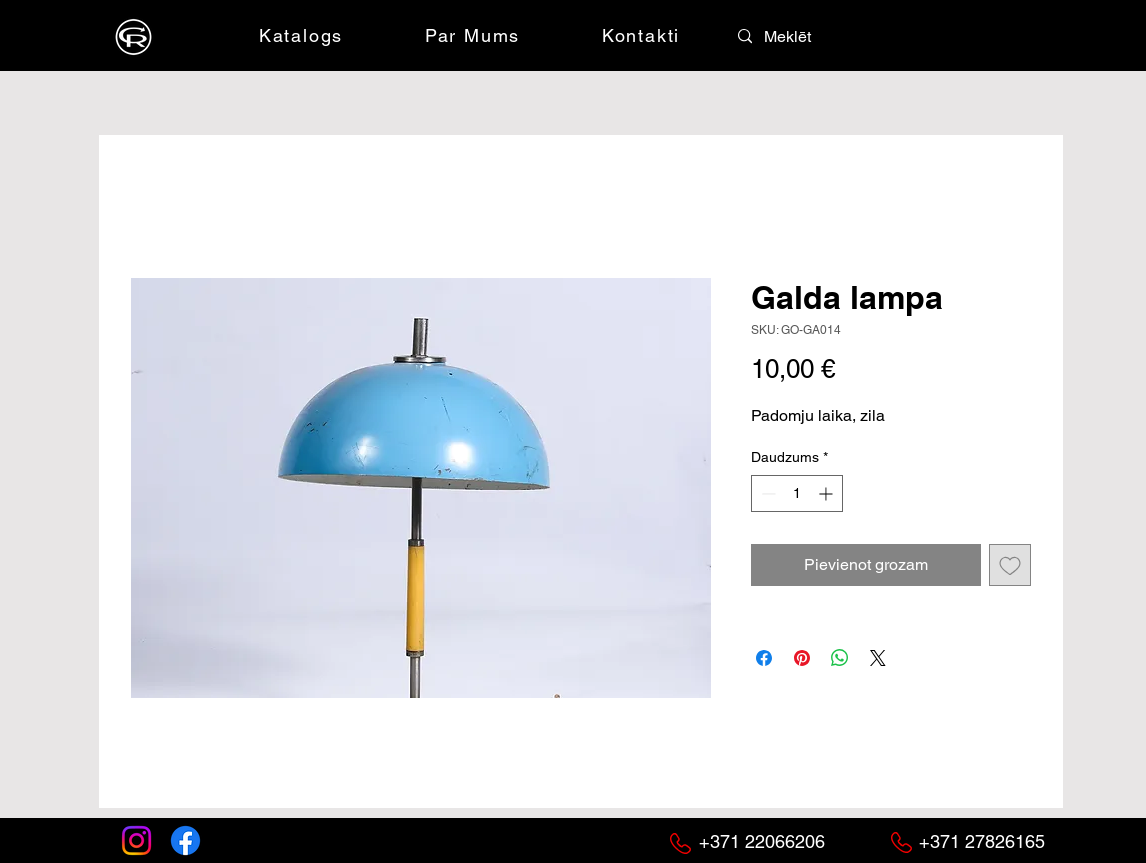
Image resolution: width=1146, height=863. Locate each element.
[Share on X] (878, 658)
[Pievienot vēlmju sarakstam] (1010, 565)
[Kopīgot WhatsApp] (840, 658)
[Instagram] (136, 840)
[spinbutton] (797, 493)
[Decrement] (766, 493)
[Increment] (827, 493)
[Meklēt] (808, 37)
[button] (910, 35)
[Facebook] (185, 840)
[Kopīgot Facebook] (764, 658)
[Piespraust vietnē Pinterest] (802, 658)
